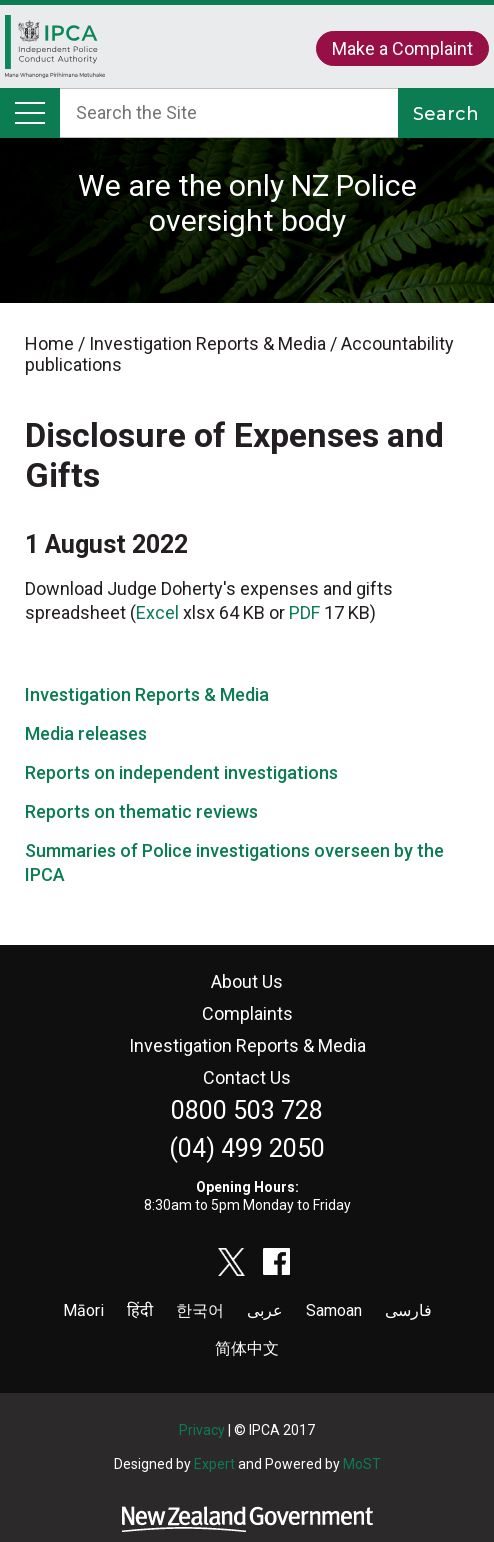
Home (55, 51)
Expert (214, 1464)
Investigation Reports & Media (147, 694)
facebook (277, 1262)
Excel (157, 612)
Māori (83, 1310)
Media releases (86, 733)
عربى (265, 1310)
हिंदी (140, 1310)
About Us (247, 981)
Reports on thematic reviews (141, 811)
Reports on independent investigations (181, 772)
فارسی (408, 1310)
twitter (232, 1262)
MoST (362, 1464)
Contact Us (247, 1077)
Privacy (202, 1430)
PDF (304, 612)
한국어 (200, 1310)
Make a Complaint (402, 48)
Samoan (334, 1310)
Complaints (247, 1013)
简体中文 (247, 1348)
